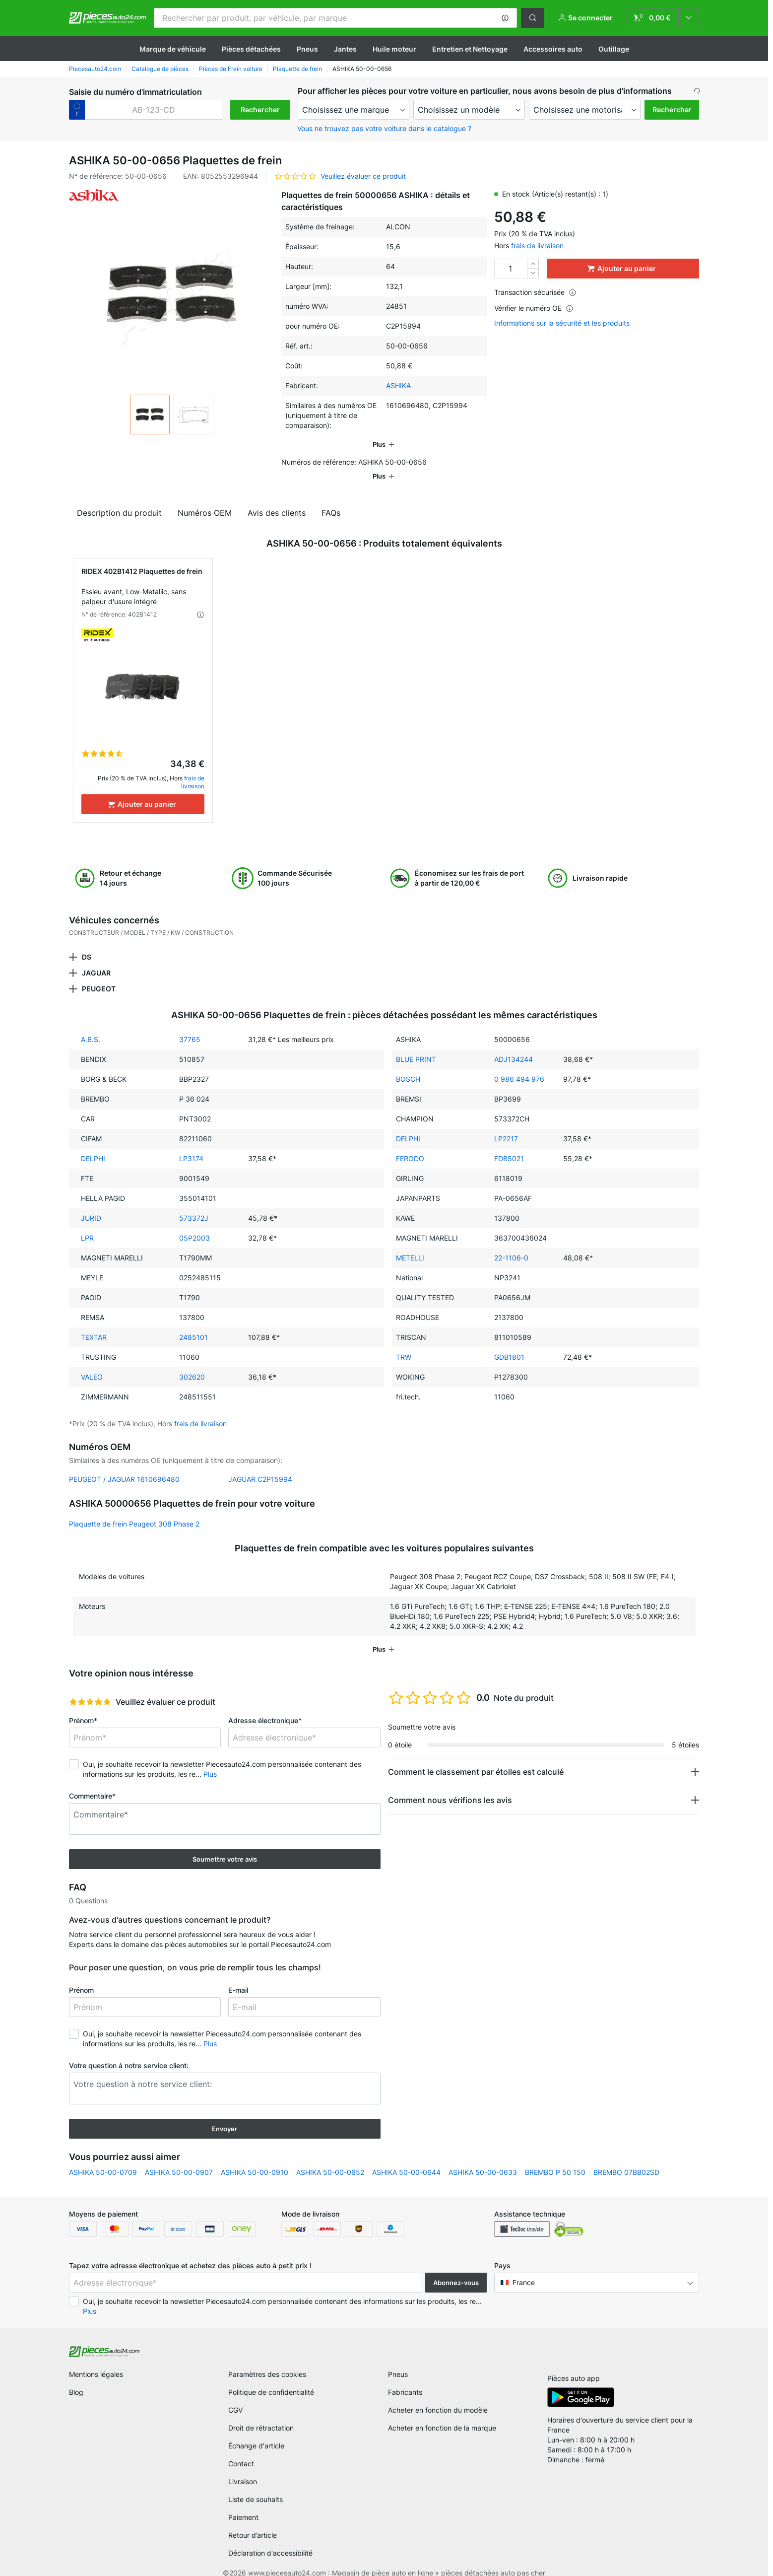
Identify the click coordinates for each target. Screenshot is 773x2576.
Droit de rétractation (261, 2414)
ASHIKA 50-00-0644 (406, 2158)
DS (86, 943)
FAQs (331, 499)
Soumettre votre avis (225, 1845)
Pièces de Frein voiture (230, 68)
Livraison (242, 2467)
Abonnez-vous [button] (456, 2269)
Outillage (613, 49)
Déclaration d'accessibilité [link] (270, 2539)
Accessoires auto (552, 49)
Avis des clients (277, 499)
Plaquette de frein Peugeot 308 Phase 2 (134, 1510)
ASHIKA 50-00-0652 (330, 2158)
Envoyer (224, 2115)
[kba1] (153, 110)
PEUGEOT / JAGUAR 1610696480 (124, 1465)
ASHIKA (398, 385)
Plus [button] (210, 1760)
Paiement (243, 2503)
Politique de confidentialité (271, 2378)
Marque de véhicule (172, 49)
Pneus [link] (398, 2360)
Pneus (307, 49)
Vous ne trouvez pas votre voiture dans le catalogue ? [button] (384, 128)
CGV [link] (235, 2396)
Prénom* (83, 1706)
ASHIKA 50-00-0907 (179, 2158)
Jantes (345, 49)
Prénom (81, 1976)
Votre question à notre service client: (129, 2051)
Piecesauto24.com (95, 68)
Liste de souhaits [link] (255, 2485)
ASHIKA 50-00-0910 (254, 2158)
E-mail (238, 1976)
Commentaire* (92, 1782)
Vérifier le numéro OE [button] (534, 308)
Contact (241, 2449)
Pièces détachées (251, 49)
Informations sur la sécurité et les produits (562, 323)
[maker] (353, 110)
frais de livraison (537, 245)
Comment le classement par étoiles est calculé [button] (476, 1758)
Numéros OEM (205, 499)
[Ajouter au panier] (142, 790)
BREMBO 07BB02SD (626, 2158)
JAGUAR (96, 959)
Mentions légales (96, 2360)
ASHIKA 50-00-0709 (103, 2158)
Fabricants (405, 2378)
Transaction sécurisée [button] (535, 292)
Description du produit (119, 499)
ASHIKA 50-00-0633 (483, 2158)
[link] (663, 18)
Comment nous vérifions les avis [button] (450, 1786)
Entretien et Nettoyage (470, 49)
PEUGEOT (99, 975)
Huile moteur (394, 49)
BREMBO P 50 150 (555, 2158)
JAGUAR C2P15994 (260, 1465)
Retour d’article (252, 2521)
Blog (76, 2378)
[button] (505, 18)
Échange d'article (256, 2432)
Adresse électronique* (265, 1706)
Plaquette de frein (297, 68)
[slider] (90, 1688)
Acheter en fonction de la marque (442, 2414)
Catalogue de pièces (160, 68)
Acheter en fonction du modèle (438, 2396)
